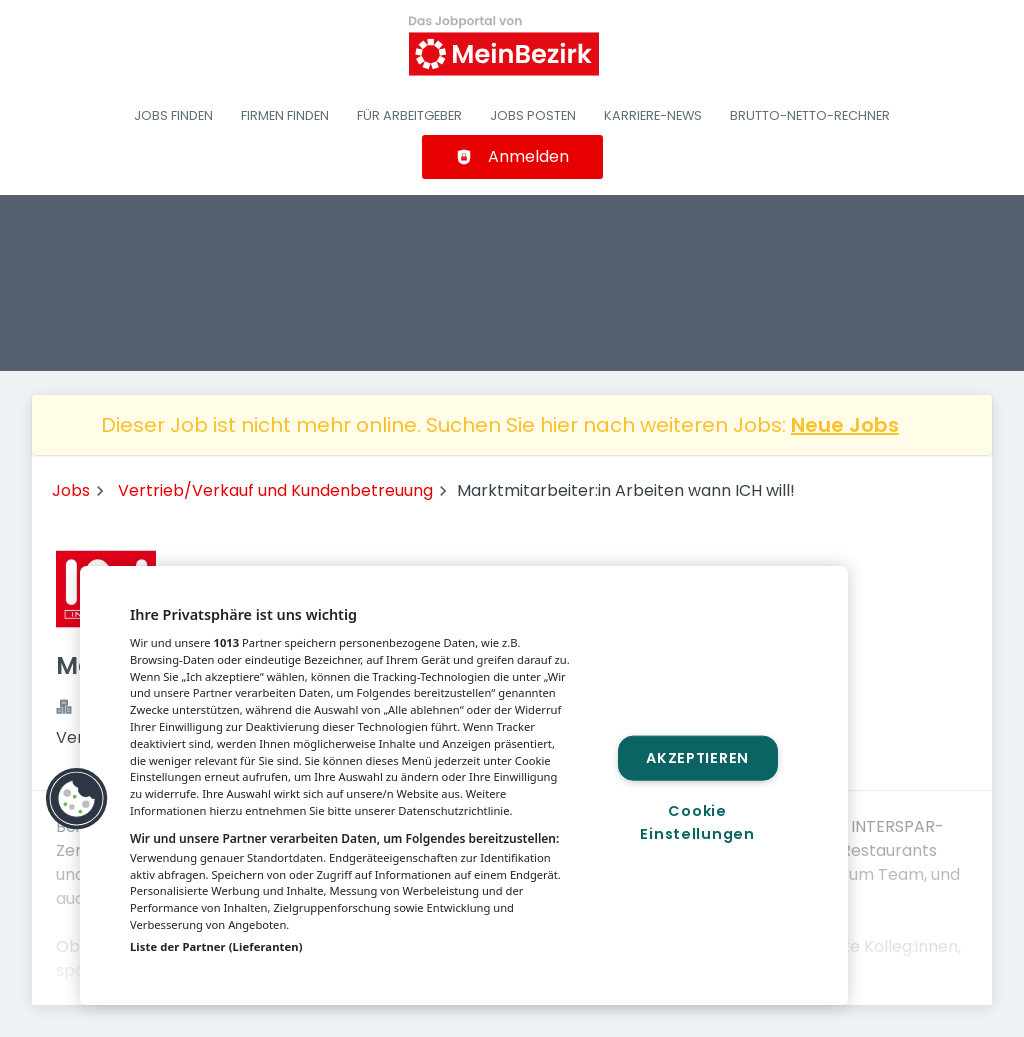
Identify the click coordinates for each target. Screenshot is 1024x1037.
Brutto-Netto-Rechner (810, 115)
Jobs (71, 490)
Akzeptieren (697, 757)
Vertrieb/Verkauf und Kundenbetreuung (275, 490)
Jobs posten (533, 115)
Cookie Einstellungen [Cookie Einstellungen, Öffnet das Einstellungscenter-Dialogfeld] (697, 822)
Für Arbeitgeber (409, 115)
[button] (77, 799)
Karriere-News (653, 115)
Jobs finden (173, 115)
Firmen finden (285, 115)
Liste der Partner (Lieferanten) (216, 946)
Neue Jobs (845, 425)
